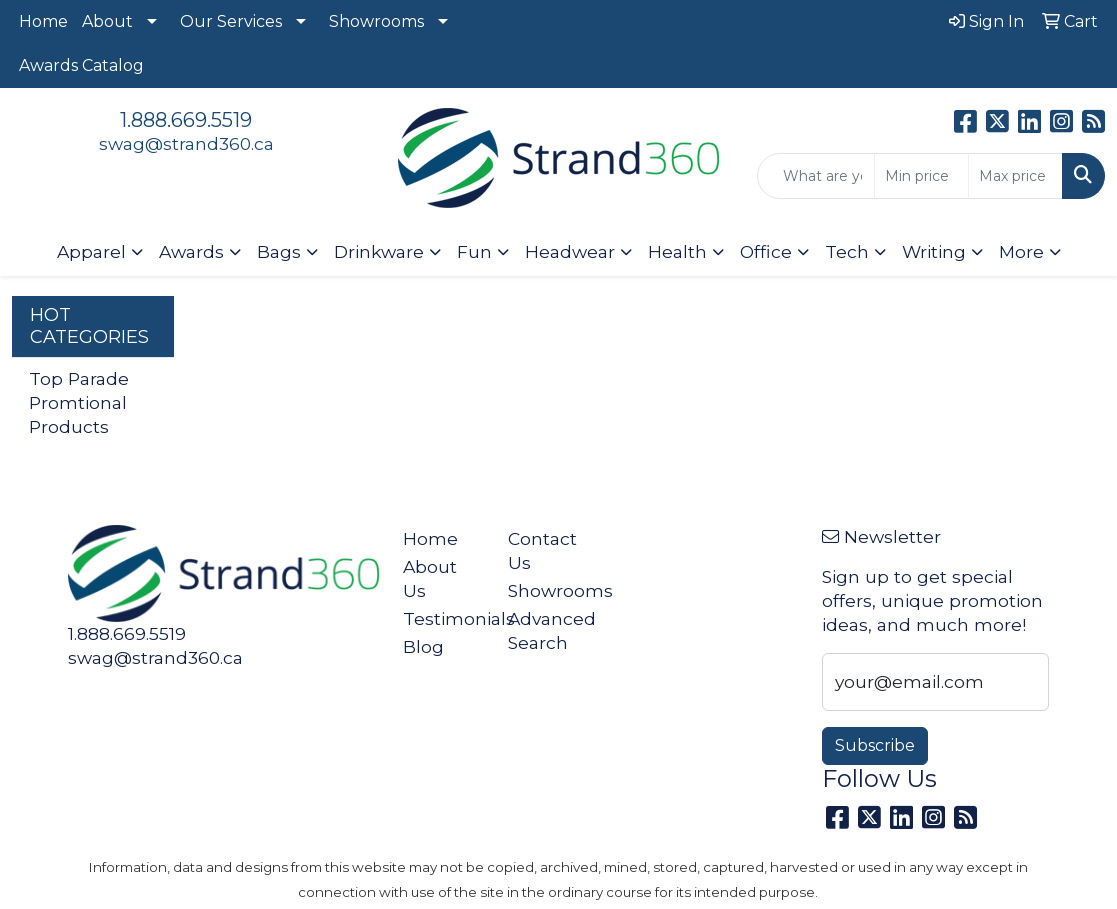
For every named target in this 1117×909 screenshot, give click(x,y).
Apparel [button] (91, 251)
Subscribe (875, 745)
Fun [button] (474, 251)
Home (43, 21)
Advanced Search (548, 630)
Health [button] (677, 251)
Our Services (231, 21)
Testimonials (443, 618)
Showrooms (376, 21)
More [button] (1021, 251)
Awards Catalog (81, 65)
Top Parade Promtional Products (79, 402)
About (107, 21)
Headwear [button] (570, 251)
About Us (430, 578)
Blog (423, 646)
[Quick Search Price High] (1015, 176)
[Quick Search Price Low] (921, 176)
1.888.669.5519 (186, 120)
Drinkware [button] (379, 251)
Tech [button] (847, 251)
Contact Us (542, 550)
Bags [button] (279, 251)
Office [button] (766, 251)
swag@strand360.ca (186, 143)
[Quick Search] (816, 176)
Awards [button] (191, 251)
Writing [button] (934, 251)
